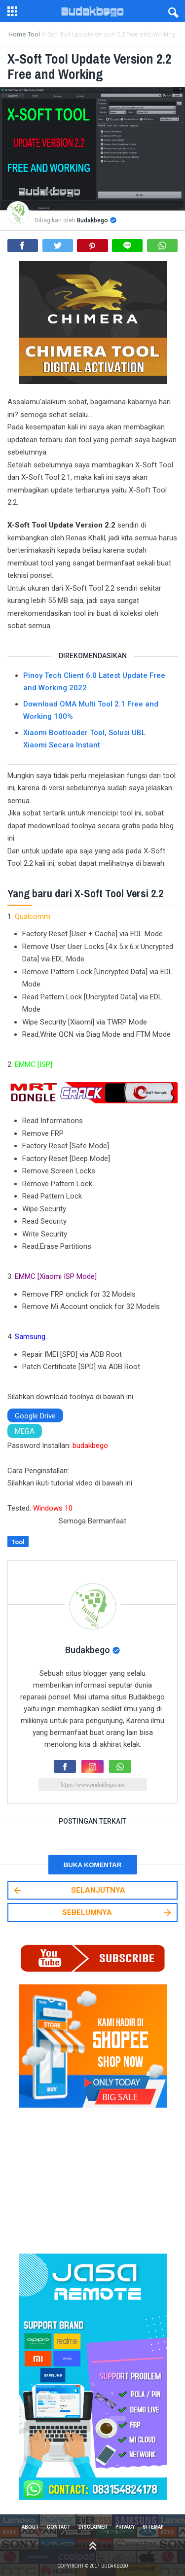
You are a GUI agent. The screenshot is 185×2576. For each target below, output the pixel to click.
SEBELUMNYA (117, 1912)
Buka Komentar (93, 1864)
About (30, 2526)
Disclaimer (93, 2526)
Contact (59, 2526)
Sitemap (153, 2526)
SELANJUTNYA (68, 1890)
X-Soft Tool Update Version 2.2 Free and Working (91, 66)
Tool (18, 1542)
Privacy (125, 2526)
